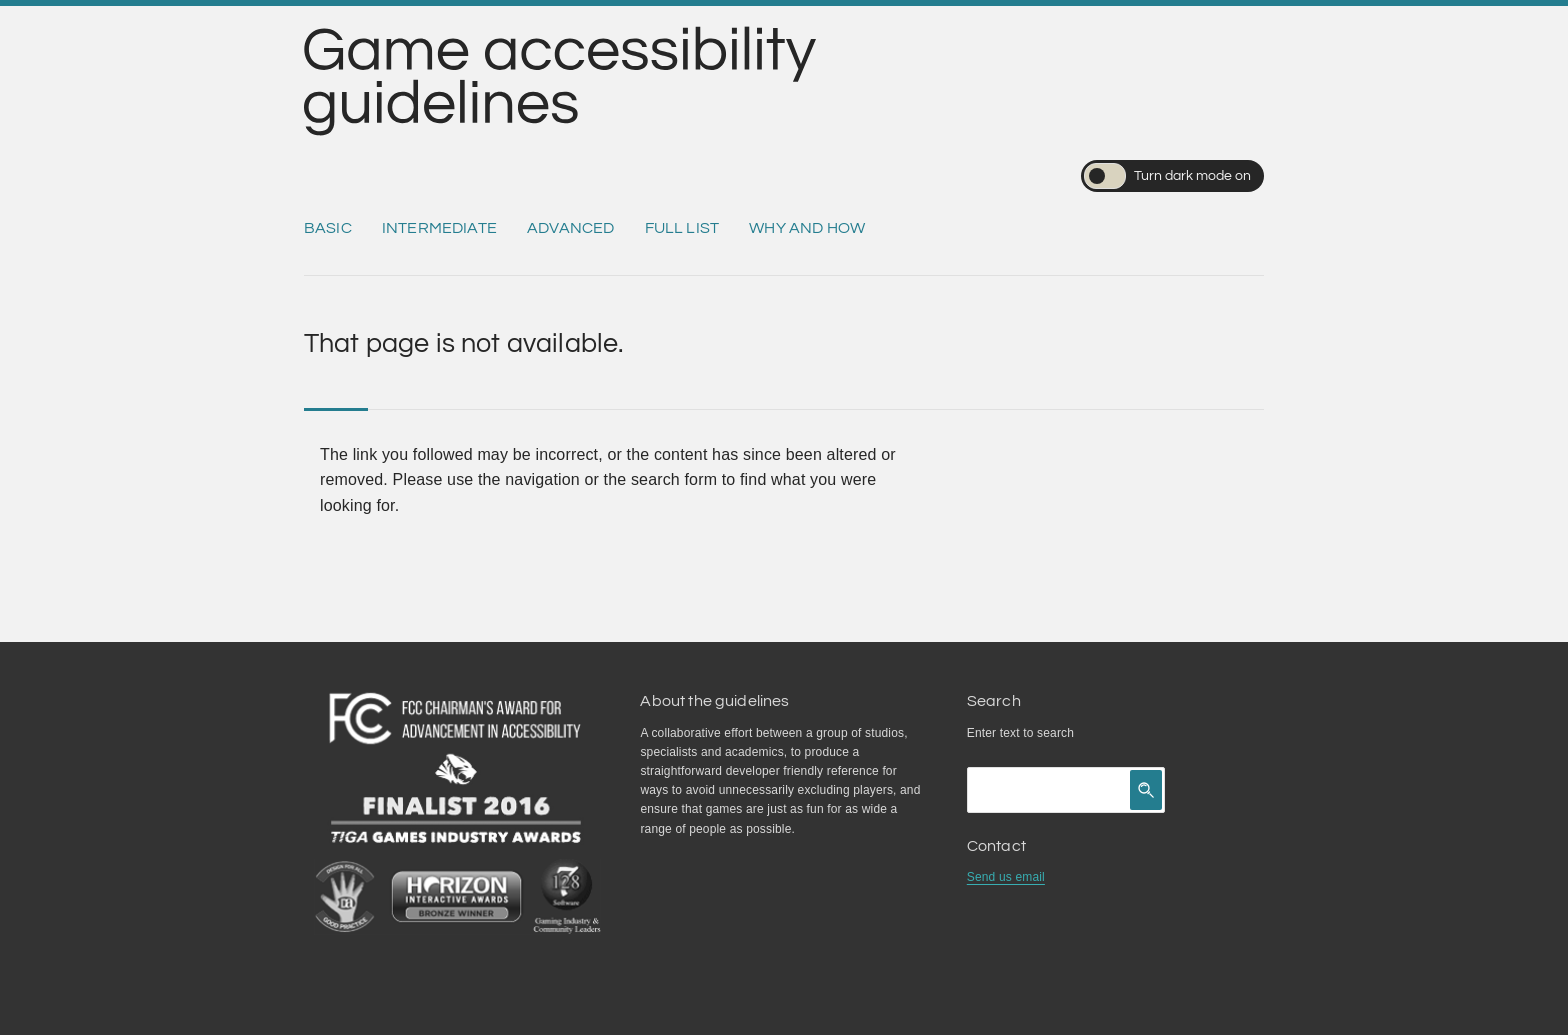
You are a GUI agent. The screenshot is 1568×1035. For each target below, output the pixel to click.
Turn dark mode (1167, 176)
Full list (682, 228)
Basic (328, 228)
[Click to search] (1146, 790)
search (1055, 733)
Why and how (807, 228)
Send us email (1006, 877)
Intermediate (439, 228)
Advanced (570, 228)
